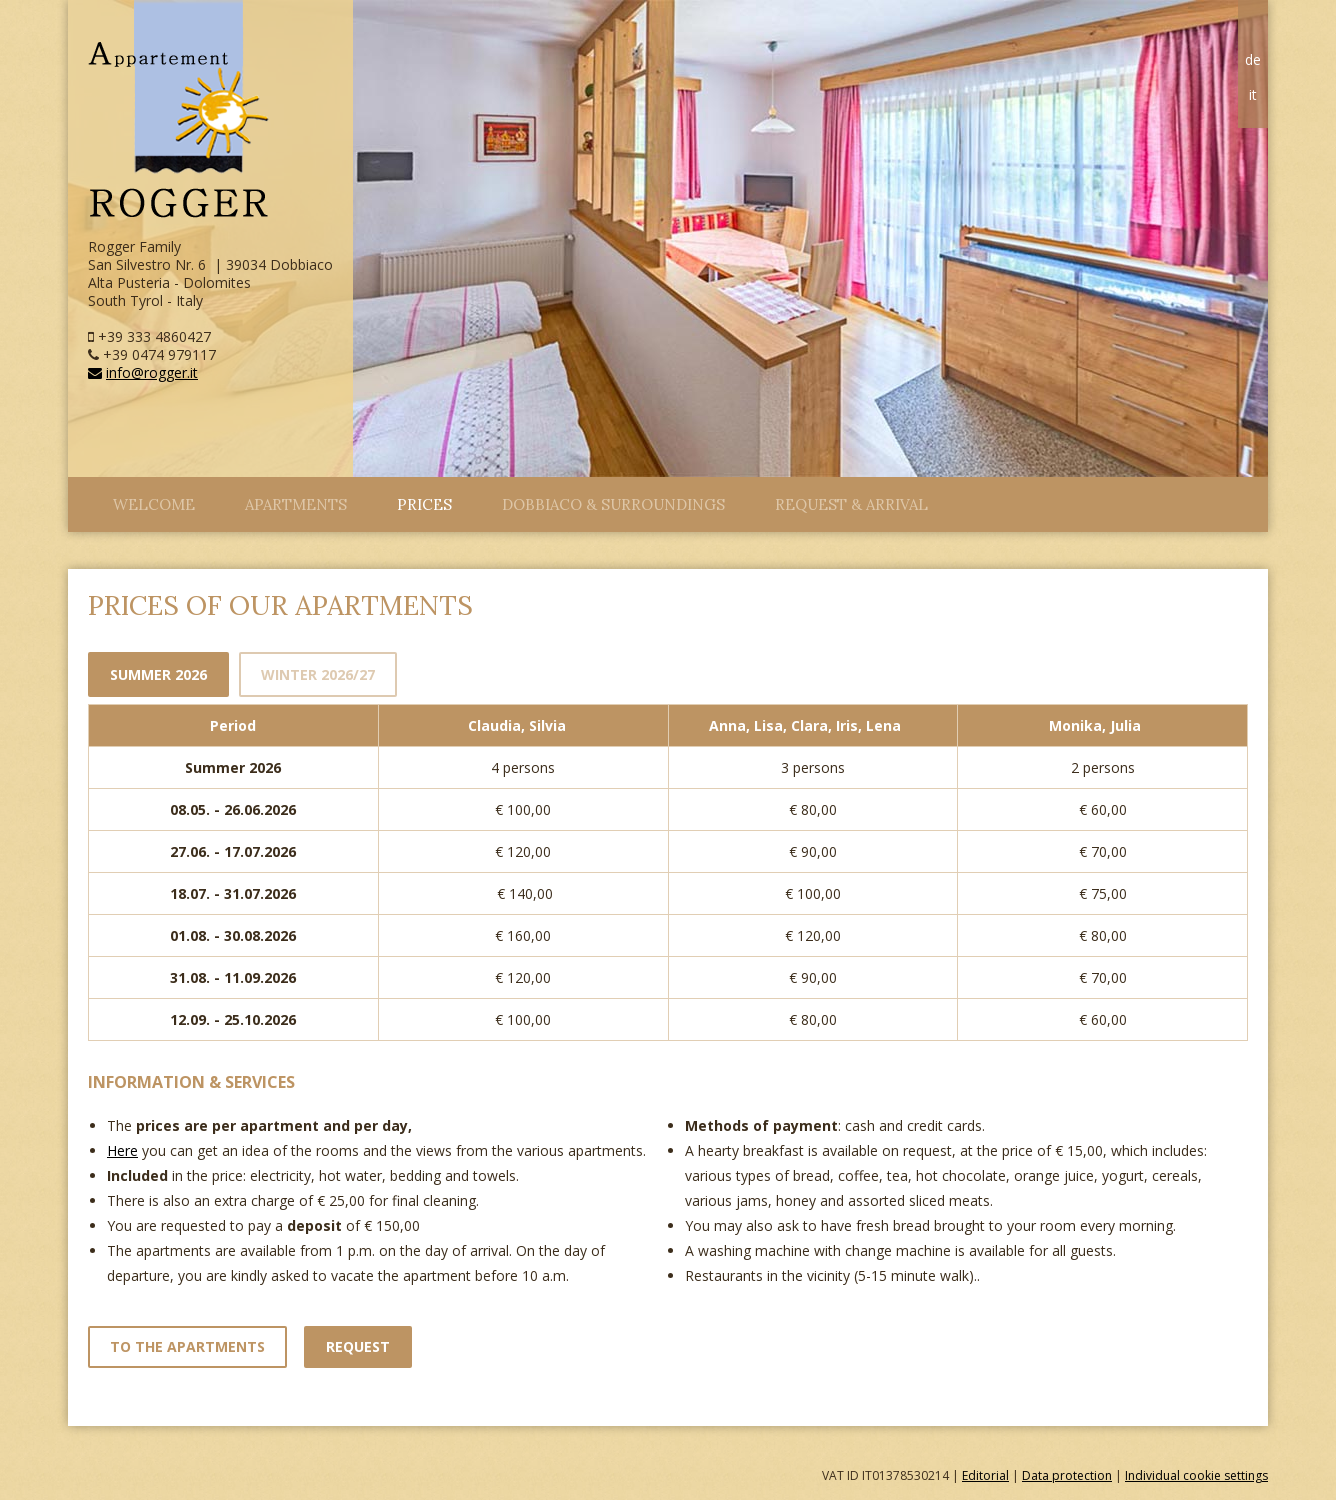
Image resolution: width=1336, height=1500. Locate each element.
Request (358, 1346)
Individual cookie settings (1196, 1475)
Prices (424, 504)
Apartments (296, 504)
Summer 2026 (158, 674)
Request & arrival (851, 504)
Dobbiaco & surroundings (613, 504)
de (1253, 59)
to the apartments (187, 1346)
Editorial (985, 1475)
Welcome (154, 504)
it (1253, 94)
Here (122, 1150)
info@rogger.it (143, 372)
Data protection (1067, 1475)
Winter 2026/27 (318, 674)
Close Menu (78, 499)
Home (1253, 29)
